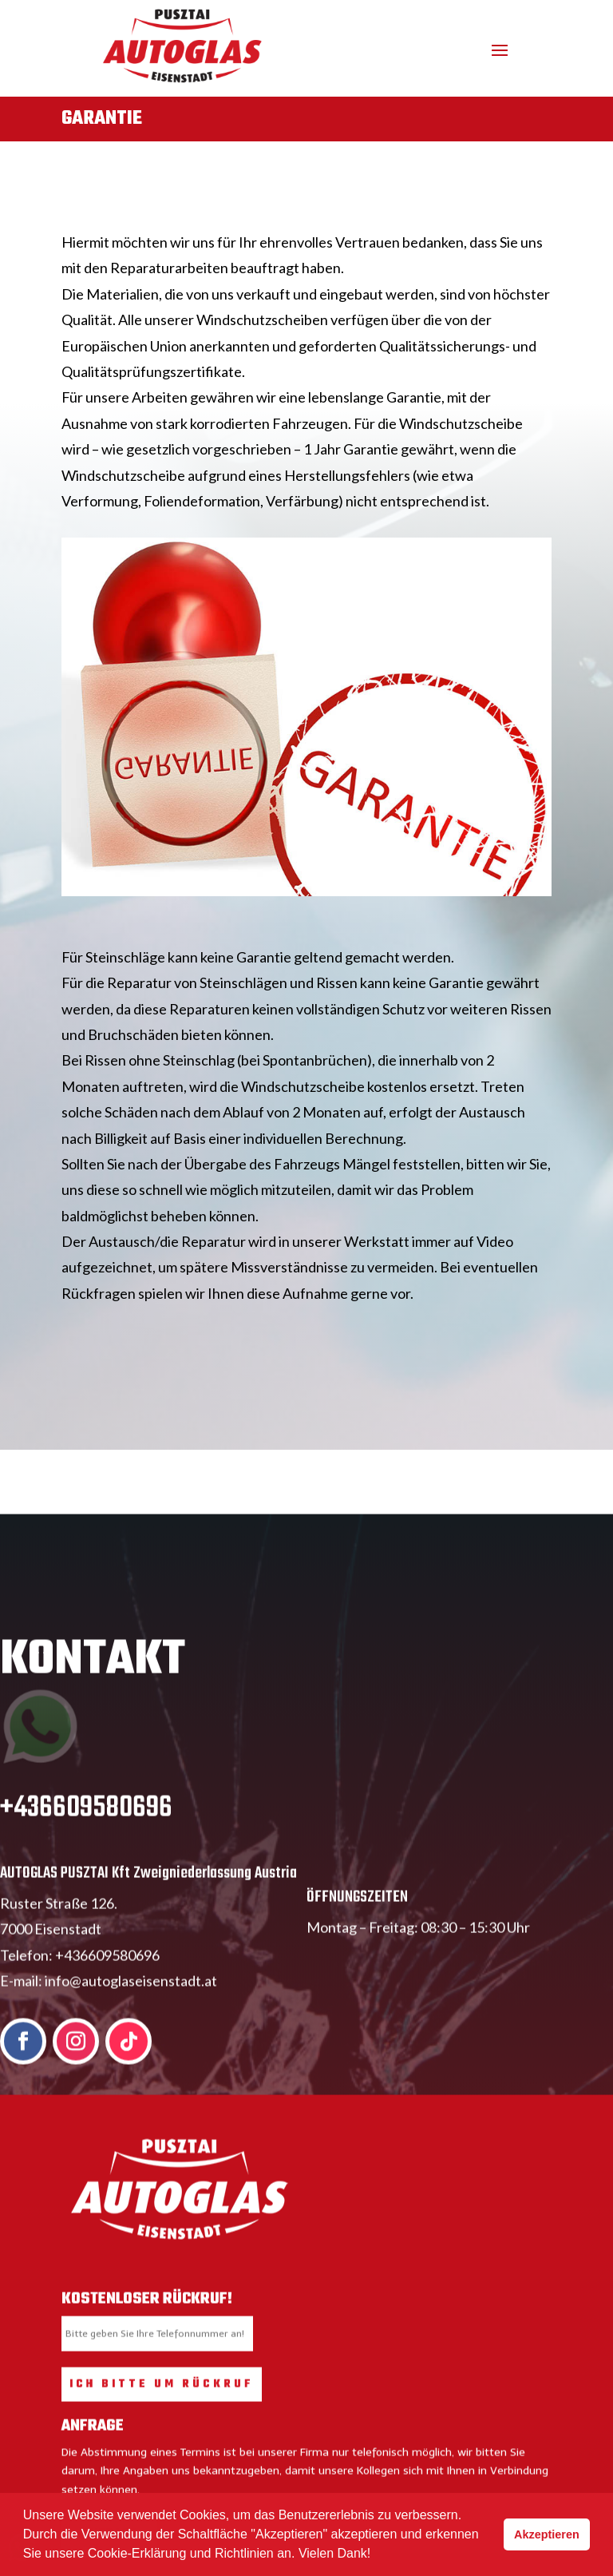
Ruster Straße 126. (58, 1930)
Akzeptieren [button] (546, 2534)
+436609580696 (86, 1835)
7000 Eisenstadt (50, 1955)
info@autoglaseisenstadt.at (131, 2007)
